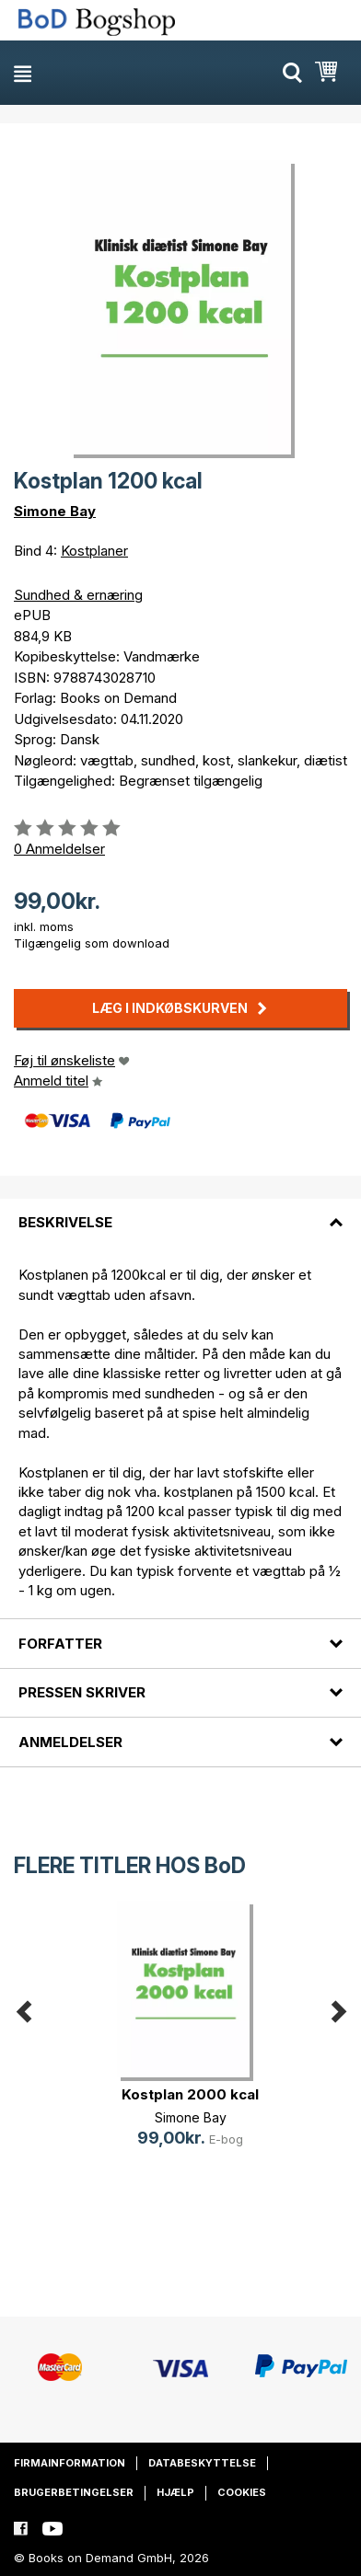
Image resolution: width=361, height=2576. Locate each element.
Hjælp (175, 2492)
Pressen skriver (82, 1692)
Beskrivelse (65, 1222)
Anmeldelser (70, 1742)
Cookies (241, 2492)
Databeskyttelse (202, 2462)
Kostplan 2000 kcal (190, 2094)
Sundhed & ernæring (78, 595)
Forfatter (60, 1643)
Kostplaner (94, 550)
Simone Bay (55, 511)
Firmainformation (69, 2462)
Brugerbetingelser (74, 2492)
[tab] (180, 1212)
